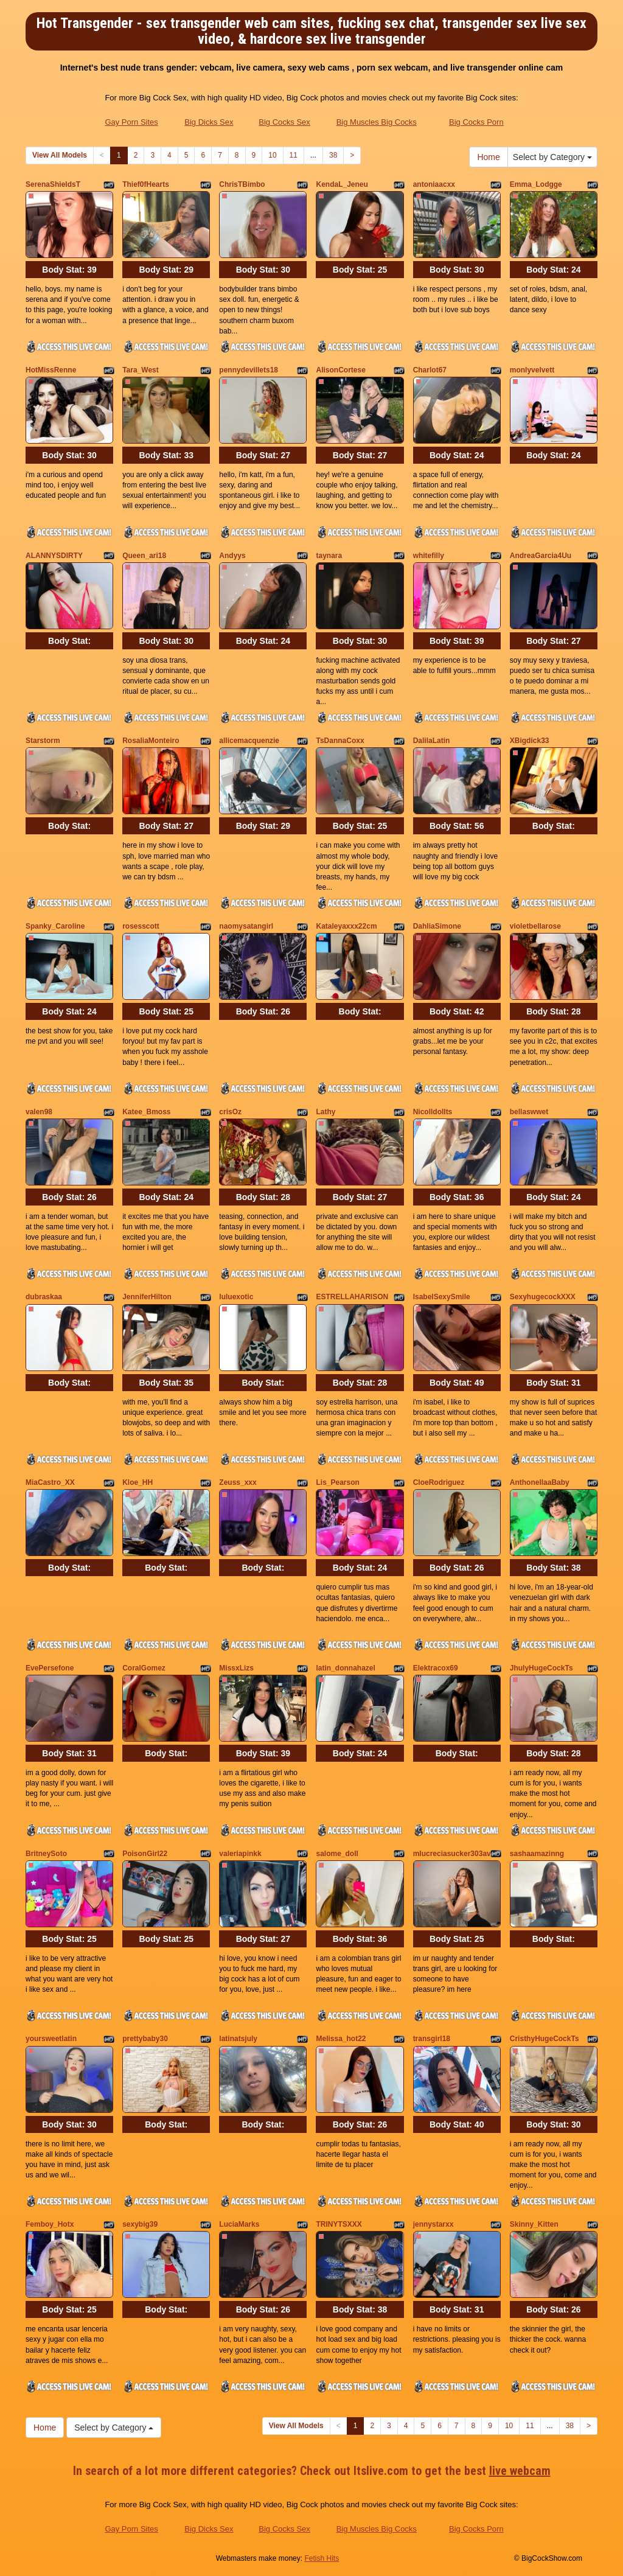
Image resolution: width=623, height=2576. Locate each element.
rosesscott (140, 926)
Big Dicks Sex (208, 122)
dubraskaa (44, 1297)
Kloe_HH (137, 1482)
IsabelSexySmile (441, 1297)
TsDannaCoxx (340, 740)
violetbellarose (535, 926)
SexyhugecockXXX (543, 1297)
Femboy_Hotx (50, 2224)
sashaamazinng (537, 1853)
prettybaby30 (145, 2038)
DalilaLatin (431, 740)
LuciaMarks (239, 2224)
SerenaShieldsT (53, 184)
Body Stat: (69, 269)
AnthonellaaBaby (539, 1482)
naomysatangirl (246, 926)
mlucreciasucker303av (452, 1853)
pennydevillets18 (248, 370)
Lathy (325, 1112)
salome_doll (337, 1853)
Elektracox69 (435, 1668)
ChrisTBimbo (242, 184)
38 (333, 155)
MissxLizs (236, 1668)
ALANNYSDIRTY (54, 555)
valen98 (39, 1112)
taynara (329, 555)
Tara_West (140, 370)
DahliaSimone (437, 926)
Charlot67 (430, 370)
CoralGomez (143, 1668)
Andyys (232, 555)
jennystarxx (433, 2224)
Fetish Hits (321, 2558)
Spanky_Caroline (55, 926)
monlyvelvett (532, 370)
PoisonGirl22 (144, 1853)
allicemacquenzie (249, 740)
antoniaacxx (434, 184)
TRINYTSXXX (338, 2224)
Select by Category (552, 157)
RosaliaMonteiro (150, 740)
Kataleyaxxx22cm (346, 926)
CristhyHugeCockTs (544, 2038)
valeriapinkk (240, 1853)
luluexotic (236, 1297)
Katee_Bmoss (146, 1112)
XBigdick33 (529, 740)
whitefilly (428, 555)
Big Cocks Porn (476, 122)
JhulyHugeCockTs (541, 1668)
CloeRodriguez (439, 1482)
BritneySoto (46, 1853)
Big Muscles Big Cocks (376, 122)
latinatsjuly (238, 2038)
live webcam (520, 2470)
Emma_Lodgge (536, 184)
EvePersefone (50, 1668)
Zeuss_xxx (237, 1482)
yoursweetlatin (51, 2038)
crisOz (230, 1112)
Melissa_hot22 (341, 2038)
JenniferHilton (147, 1297)
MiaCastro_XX (50, 1482)
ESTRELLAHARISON (352, 1297)
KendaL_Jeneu (341, 184)
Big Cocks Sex (284, 122)
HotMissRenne (51, 370)
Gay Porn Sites (131, 122)
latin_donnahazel (345, 1668)
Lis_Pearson (337, 1482)
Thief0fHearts (145, 184)
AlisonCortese (340, 370)
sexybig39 (140, 2224)
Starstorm (43, 740)
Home (488, 157)
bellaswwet (529, 1112)
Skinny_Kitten (534, 2224)
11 (294, 155)
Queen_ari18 (144, 555)
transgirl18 (431, 2038)
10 (272, 155)
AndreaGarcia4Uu (540, 555)
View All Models (59, 155)
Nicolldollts (433, 1112)
